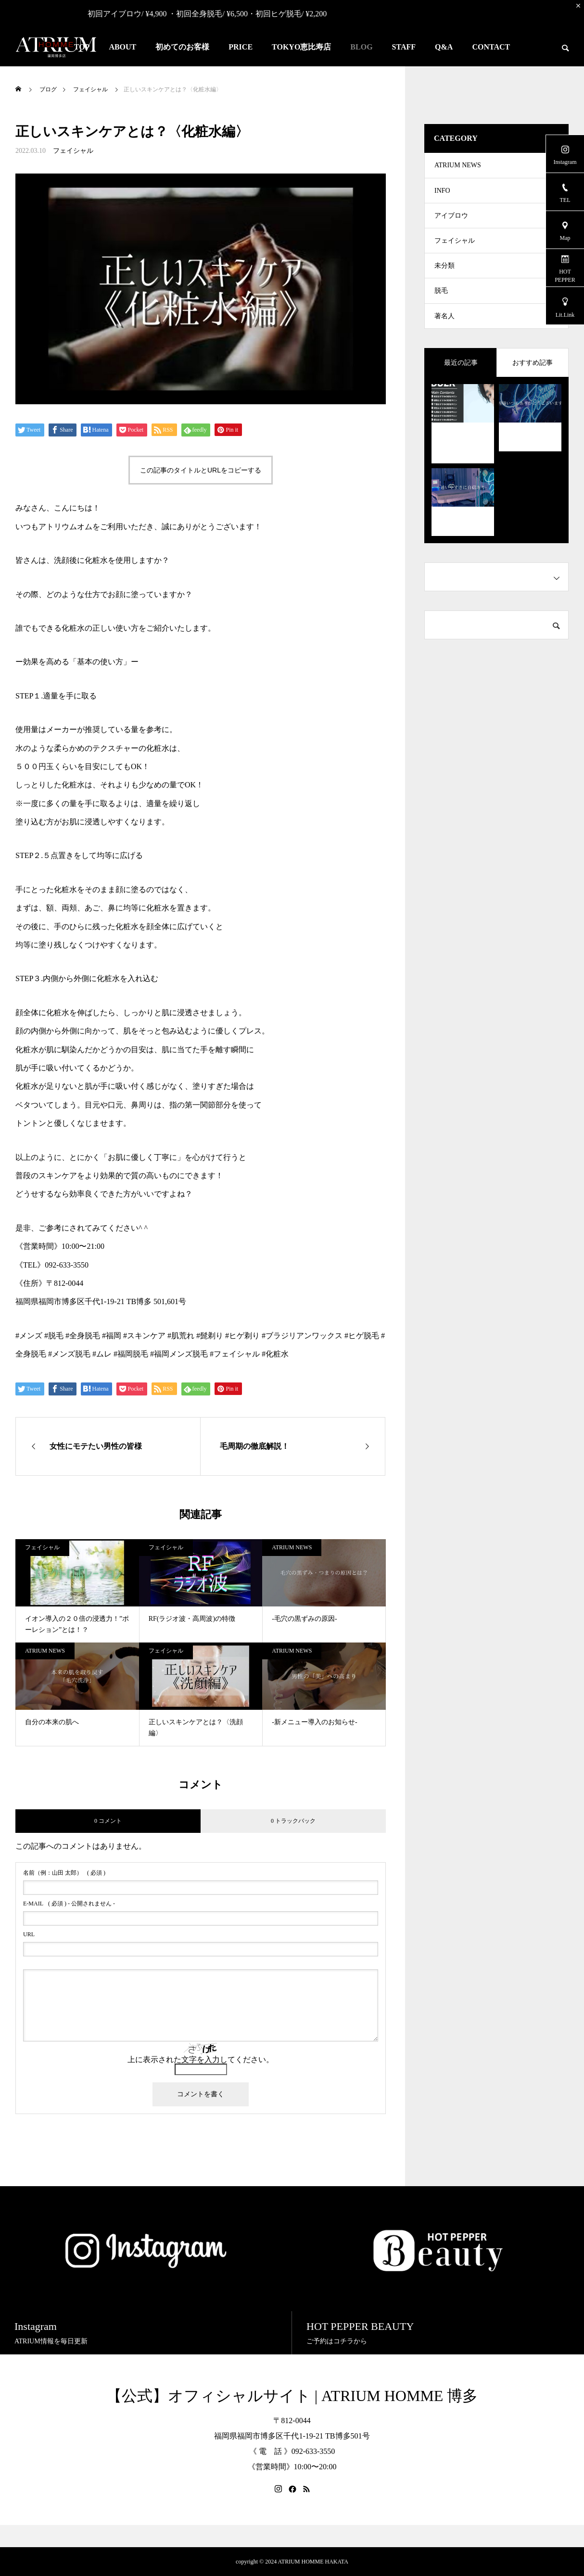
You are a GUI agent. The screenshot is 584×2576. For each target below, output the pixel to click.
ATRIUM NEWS (292, 1547)
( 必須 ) (64, 1873)
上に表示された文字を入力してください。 (200, 2059)
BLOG (361, 47)
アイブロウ (451, 224)
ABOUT (122, 47)
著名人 (444, 340)
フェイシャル (73, 150)
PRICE (241, 47)
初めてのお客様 (182, 47)
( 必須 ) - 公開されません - (69, 1903)
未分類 (444, 282)
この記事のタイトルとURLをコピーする (200, 470)
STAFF (404, 47)
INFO (442, 195)
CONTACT (491, 47)
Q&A (444, 47)
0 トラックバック (293, 1820)
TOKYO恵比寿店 (301, 47)
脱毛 (441, 311)
